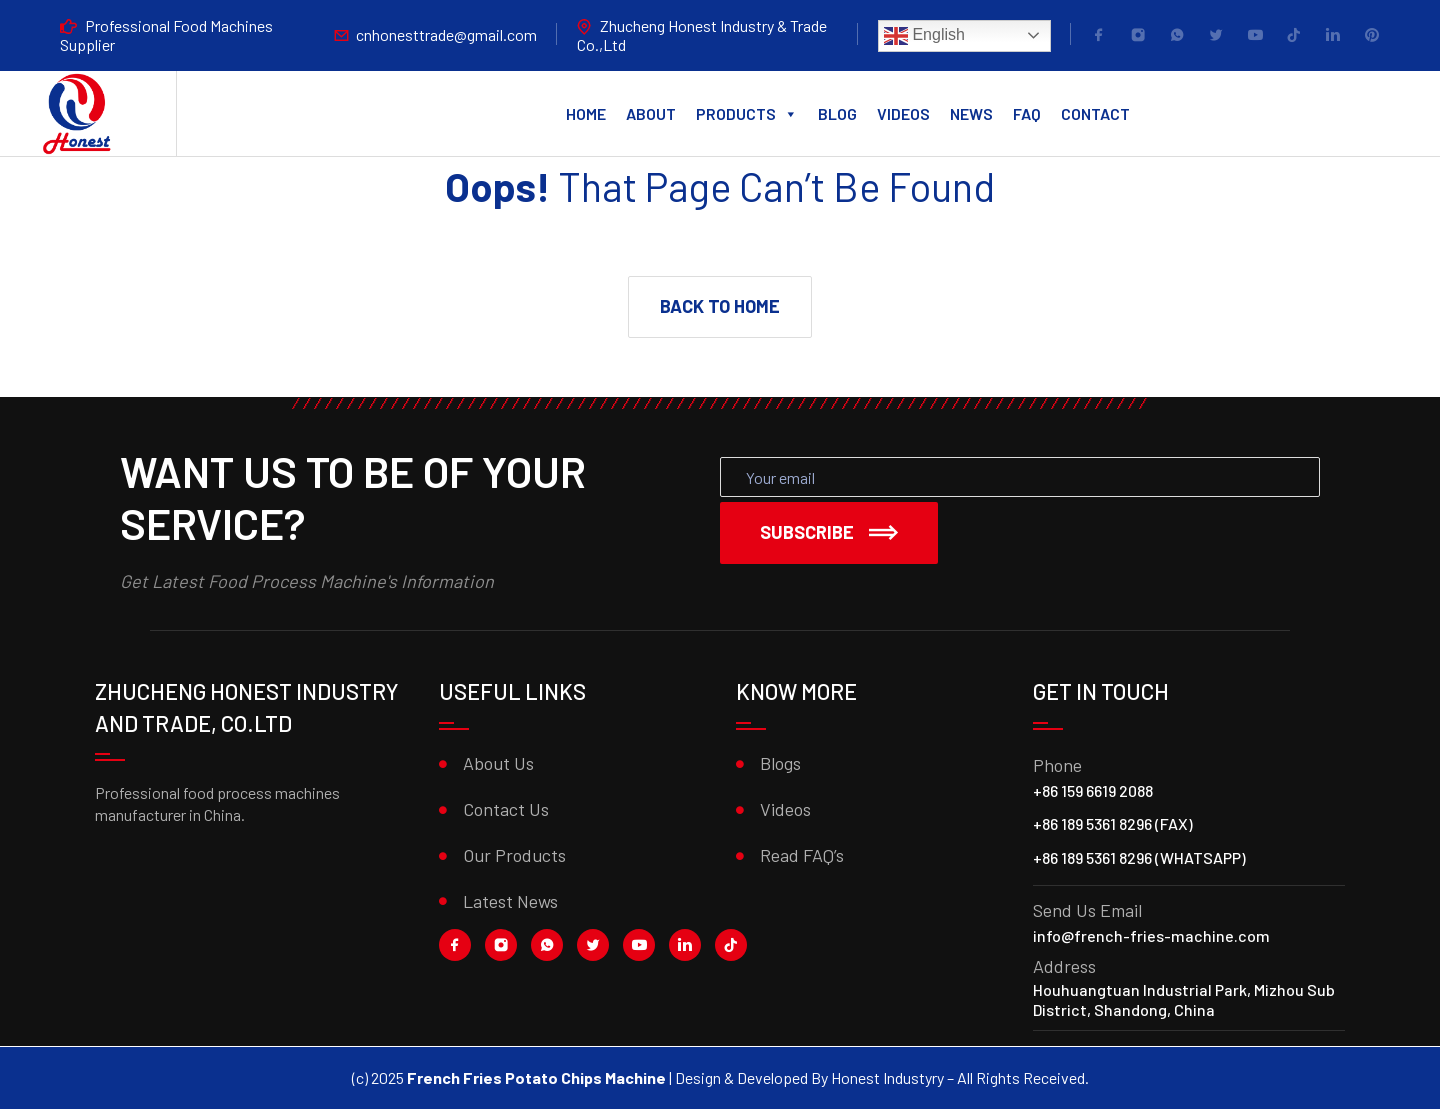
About (651, 113)
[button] (720, 307)
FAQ (1027, 113)
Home (586, 113)
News (971, 113)
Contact (1095, 113)
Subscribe (829, 532)
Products (747, 114)
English (924, 36)
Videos (903, 113)
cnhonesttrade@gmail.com (446, 34)
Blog (837, 113)
